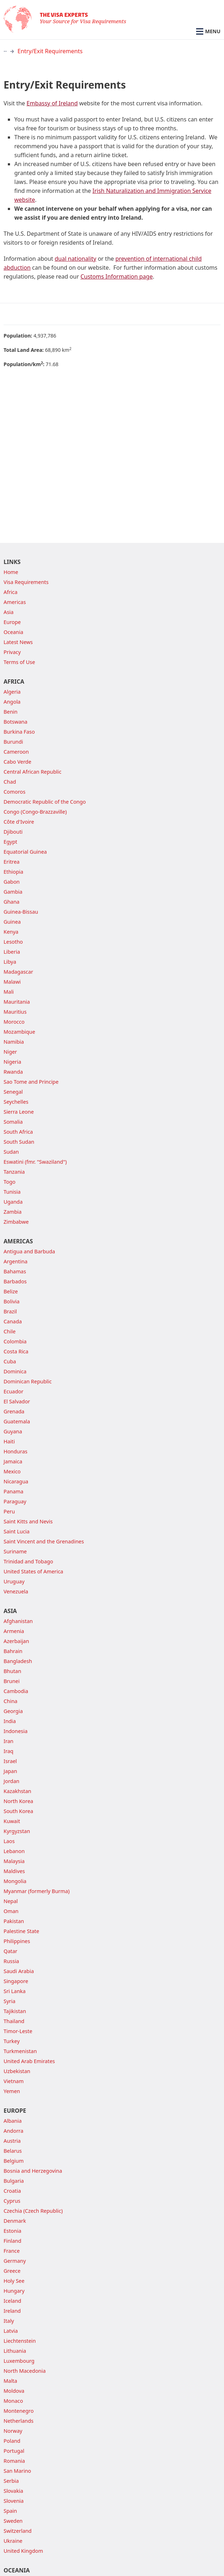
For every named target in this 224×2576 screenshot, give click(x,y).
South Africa (18, 1131)
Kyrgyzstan (17, 1831)
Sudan (11, 1151)
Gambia (13, 891)
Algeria (12, 691)
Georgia (13, 1711)
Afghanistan (18, 1621)
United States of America (33, 1571)
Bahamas (15, 1271)
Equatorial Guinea (25, 851)
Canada (13, 1321)
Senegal (13, 1091)
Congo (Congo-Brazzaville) (35, 811)
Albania (13, 2120)
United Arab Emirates (29, 2061)
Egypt (10, 841)
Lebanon (14, 1851)
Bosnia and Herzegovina (33, 2170)
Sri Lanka (15, 1991)
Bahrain (13, 1651)
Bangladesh (18, 1661)
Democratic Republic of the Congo (45, 801)
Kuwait (12, 1821)
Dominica (15, 1371)
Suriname (15, 1551)
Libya (10, 961)
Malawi (12, 981)
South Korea (18, 1811)
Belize (11, 1291)
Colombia (15, 1341)
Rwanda (13, 1071)
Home (11, 572)
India (10, 1721)
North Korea (18, 1801)
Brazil (10, 1311)
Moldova (14, 2390)
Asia (9, 612)
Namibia (14, 1041)
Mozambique (19, 1031)
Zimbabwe (16, 1221)
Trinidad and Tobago (28, 1561)
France (12, 2250)
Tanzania (14, 1171)
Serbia (11, 2480)
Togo (9, 1181)
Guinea (12, 921)
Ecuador (13, 1391)
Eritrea (12, 861)
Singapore (16, 1981)
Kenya (11, 931)
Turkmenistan (20, 2051)
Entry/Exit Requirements (50, 51)
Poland (12, 2440)
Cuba (10, 1361)
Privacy (12, 652)
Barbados (15, 1281)
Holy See (14, 2280)
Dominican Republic (28, 1381)
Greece (12, 2270)
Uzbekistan (17, 2071)
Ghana (11, 901)
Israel (10, 1761)
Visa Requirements (26, 582)
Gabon (12, 881)
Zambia (12, 1211)
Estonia (12, 2230)
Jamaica (13, 1461)
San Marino (17, 2470)
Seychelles (16, 1101)
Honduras (16, 1451)
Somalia (13, 1121)
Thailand (14, 2021)
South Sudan (19, 1141)
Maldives (14, 1871)
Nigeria (12, 1061)
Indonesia (16, 1731)
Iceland (12, 2300)
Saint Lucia (17, 1531)
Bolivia (12, 1301)
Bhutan (12, 1671)
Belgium (14, 2160)
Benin (11, 711)
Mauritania (17, 1001)
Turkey (12, 2041)
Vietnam (14, 2081)
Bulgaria (14, 2180)
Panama (13, 1491)
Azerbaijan (16, 1641)
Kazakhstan (17, 1791)
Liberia (12, 951)
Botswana (16, 721)
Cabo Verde (17, 761)
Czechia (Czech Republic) (33, 2210)
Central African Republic (32, 771)
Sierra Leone (19, 1111)
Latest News (18, 642)
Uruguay (14, 1581)
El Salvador (17, 1401)
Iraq (8, 1751)
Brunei (12, 1681)
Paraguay (15, 1501)
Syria (9, 2001)
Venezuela (16, 1591)
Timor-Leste (18, 2031)
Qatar (11, 1951)
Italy (9, 2320)
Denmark (15, 2220)
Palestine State (21, 1931)
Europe (12, 622)
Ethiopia (13, 871)
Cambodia (16, 1691)
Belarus (13, 2150)
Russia (11, 1961)
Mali (9, 991)
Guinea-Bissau (21, 911)
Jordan (11, 1781)
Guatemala (17, 1421)
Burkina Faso (19, 731)
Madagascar (18, 971)
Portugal (14, 2450)
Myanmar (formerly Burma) (37, 1891)
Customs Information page (116, 276)
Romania (14, 2460)
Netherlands (19, 2420)
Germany (15, 2260)
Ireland (12, 2310)
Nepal (11, 1901)
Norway (13, 2430)
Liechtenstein (20, 2340)
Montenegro (19, 2410)
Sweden (13, 2520)
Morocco (14, 1021)
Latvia (11, 2330)
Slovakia (13, 2490)
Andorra (13, 2130)
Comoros (14, 791)
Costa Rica (16, 1351)
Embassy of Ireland (52, 103)
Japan (10, 1771)
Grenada (14, 1411)
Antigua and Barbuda (29, 1251)
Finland (12, 2240)
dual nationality (75, 259)
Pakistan (14, 1921)
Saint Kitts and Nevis (28, 1521)
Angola (12, 701)
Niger (10, 1051)
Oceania (13, 632)
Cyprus (12, 2200)
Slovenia (14, 2500)
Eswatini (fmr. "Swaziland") (35, 1161)
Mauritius (15, 1011)
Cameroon (16, 751)
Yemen (12, 2091)
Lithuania (15, 2350)
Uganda (13, 1201)
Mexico (12, 1471)
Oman (11, 1911)
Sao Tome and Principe (31, 1081)
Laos (9, 1841)
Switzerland (17, 2530)
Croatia (12, 2190)
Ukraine (13, 2540)
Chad (10, 781)
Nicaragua (16, 1481)
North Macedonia (25, 2370)
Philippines (17, 1941)
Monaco (13, 2400)
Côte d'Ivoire (19, 821)
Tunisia (12, 1191)
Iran (9, 1741)
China (11, 1701)
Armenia (14, 1631)
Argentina (16, 1261)
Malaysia (14, 1861)
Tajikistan (15, 2011)
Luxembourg (19, 2360)
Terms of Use (19, 662)
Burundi (13, 741)
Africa (11, 592)
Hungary (14, 2290)
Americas (15, 602)
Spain (10, 2510)
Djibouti (13, 831)
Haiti (9, 1441)
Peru (9, 1511)
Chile (10, 1331)
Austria (12, 2140)
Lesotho (13, 941)
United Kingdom (23, 2550)
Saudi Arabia (19, 1971)
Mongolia (15, 1881)
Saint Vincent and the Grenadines (44, 1541)
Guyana (13, 1431)
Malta (10, 2380)
